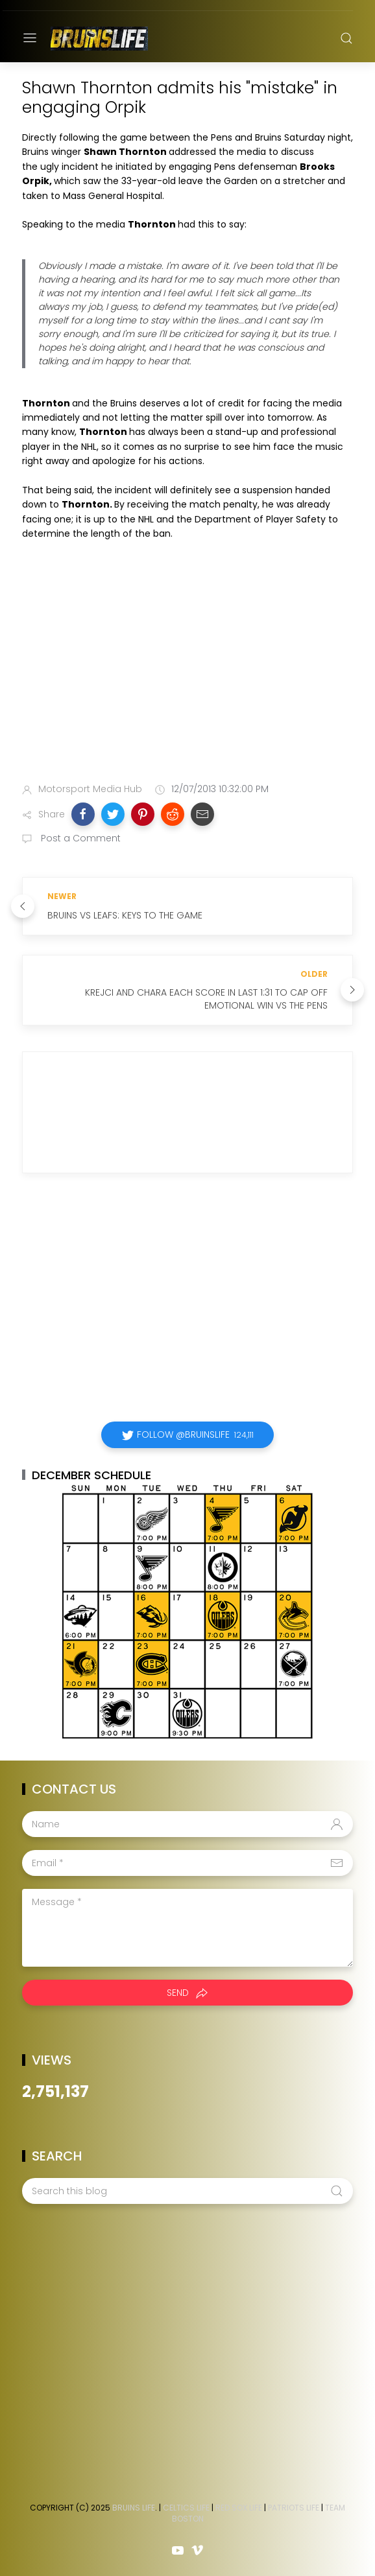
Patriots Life (293, 2507)
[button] (83, 814)
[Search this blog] (187, 2191)
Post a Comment (79, 838)
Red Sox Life (238, 2507)
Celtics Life (186, 2507)
